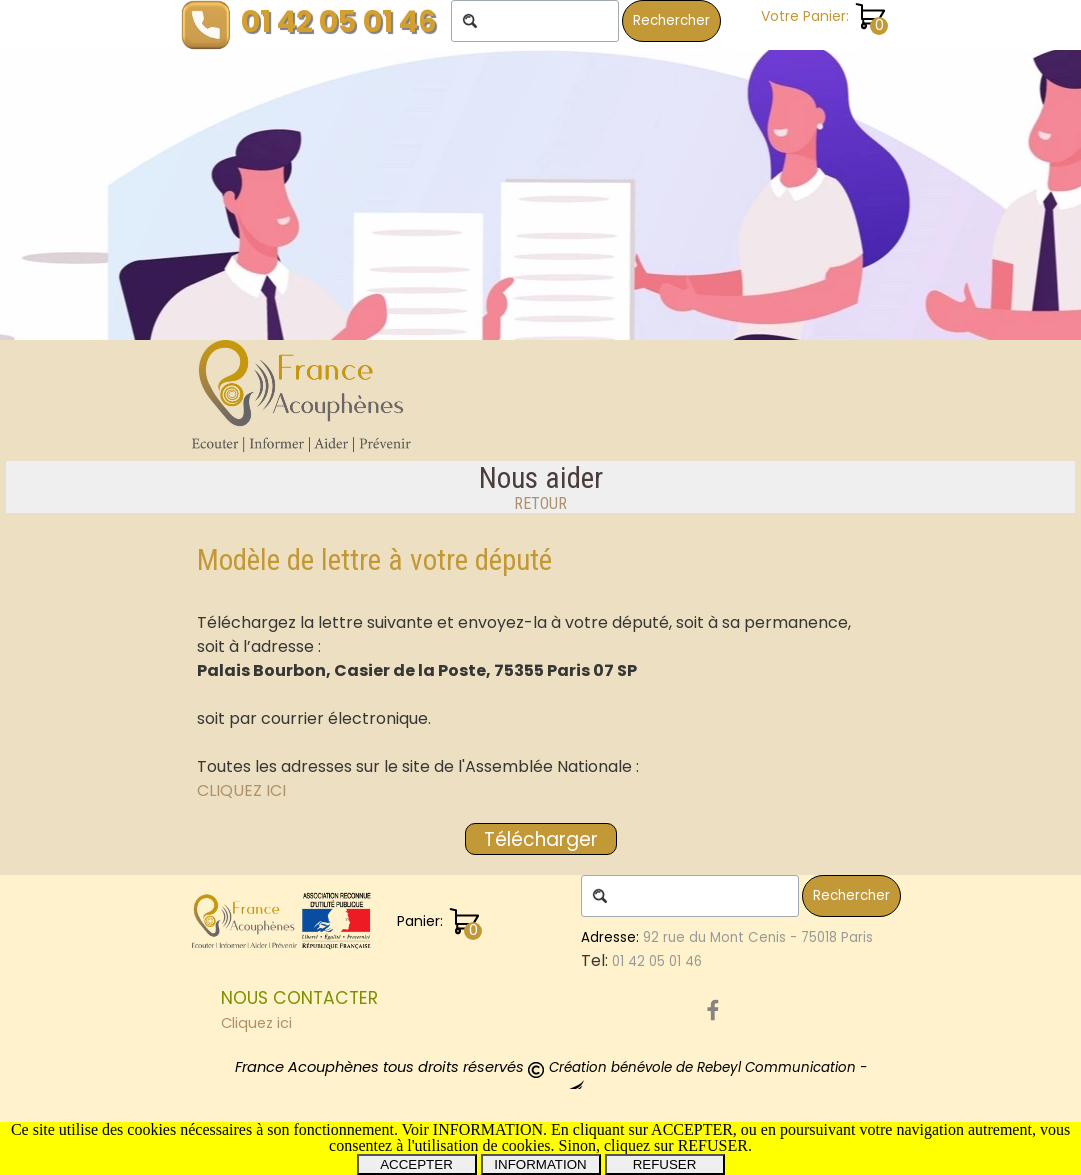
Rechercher (671, 20)
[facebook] (713, 1010)
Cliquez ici (256, 1023)
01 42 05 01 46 (339, 21)
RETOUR (540, 503)
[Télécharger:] (541, 839)
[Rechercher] (535, 21)
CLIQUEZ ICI (241, 790)
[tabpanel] (540, 487)
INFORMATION (540, 1164)
